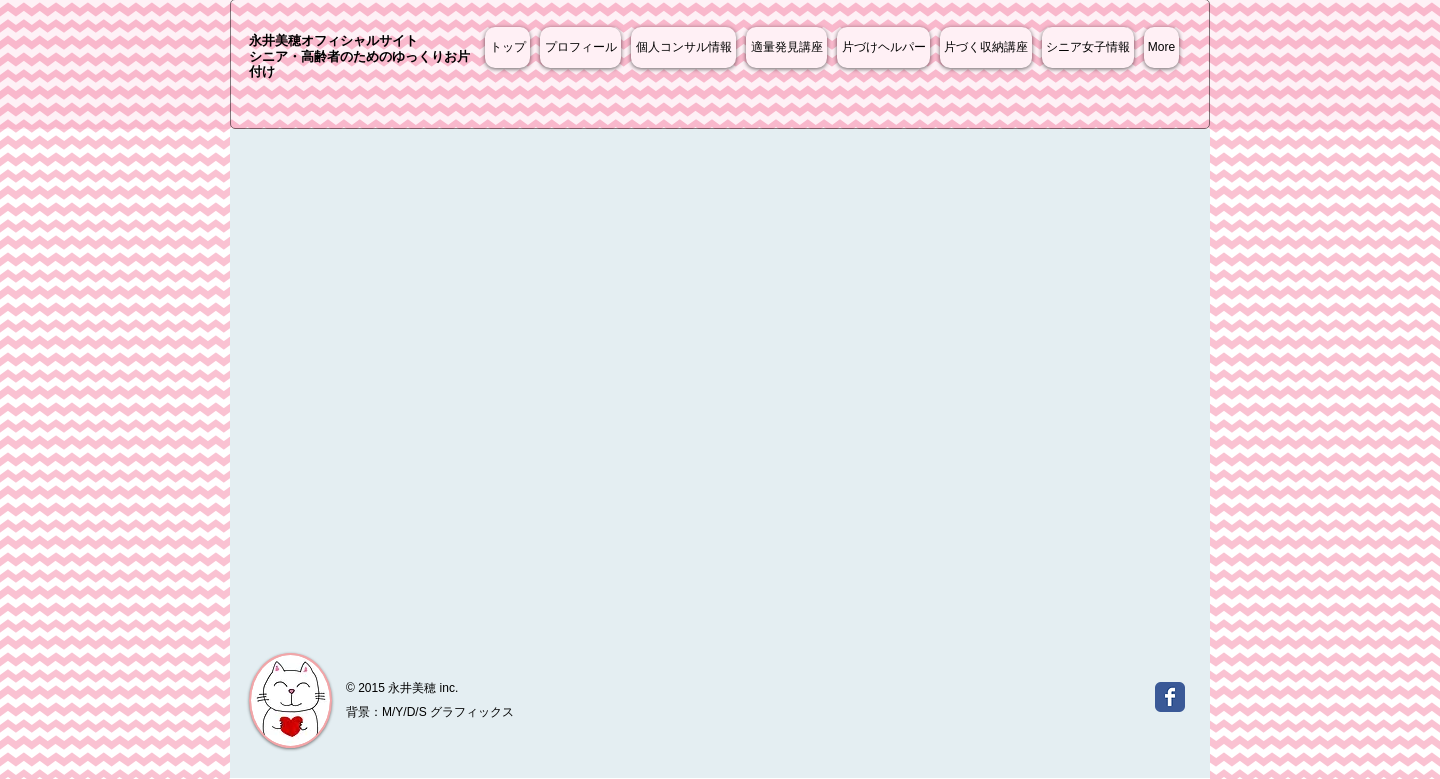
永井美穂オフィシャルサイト (333, 40)
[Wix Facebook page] (1170, 697)
